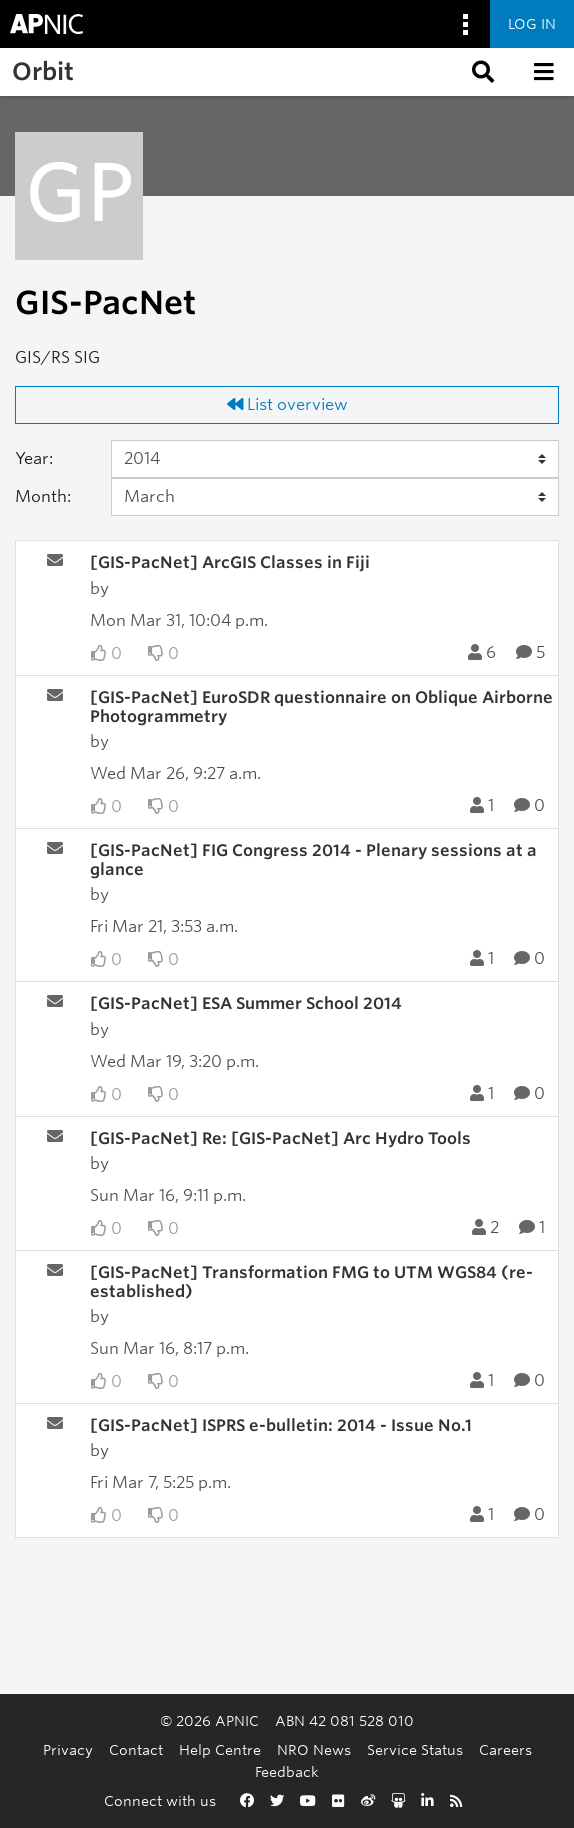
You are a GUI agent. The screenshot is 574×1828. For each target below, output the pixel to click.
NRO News (314, 1749)
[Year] (335, 459)
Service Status (415, 1749)
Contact (136, 1749)
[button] (481, 72)
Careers (505, 1749)
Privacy (68, 1749)
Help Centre (220, 1749)
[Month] (335, 497)
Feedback (287, 1771)
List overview (287, 404)
